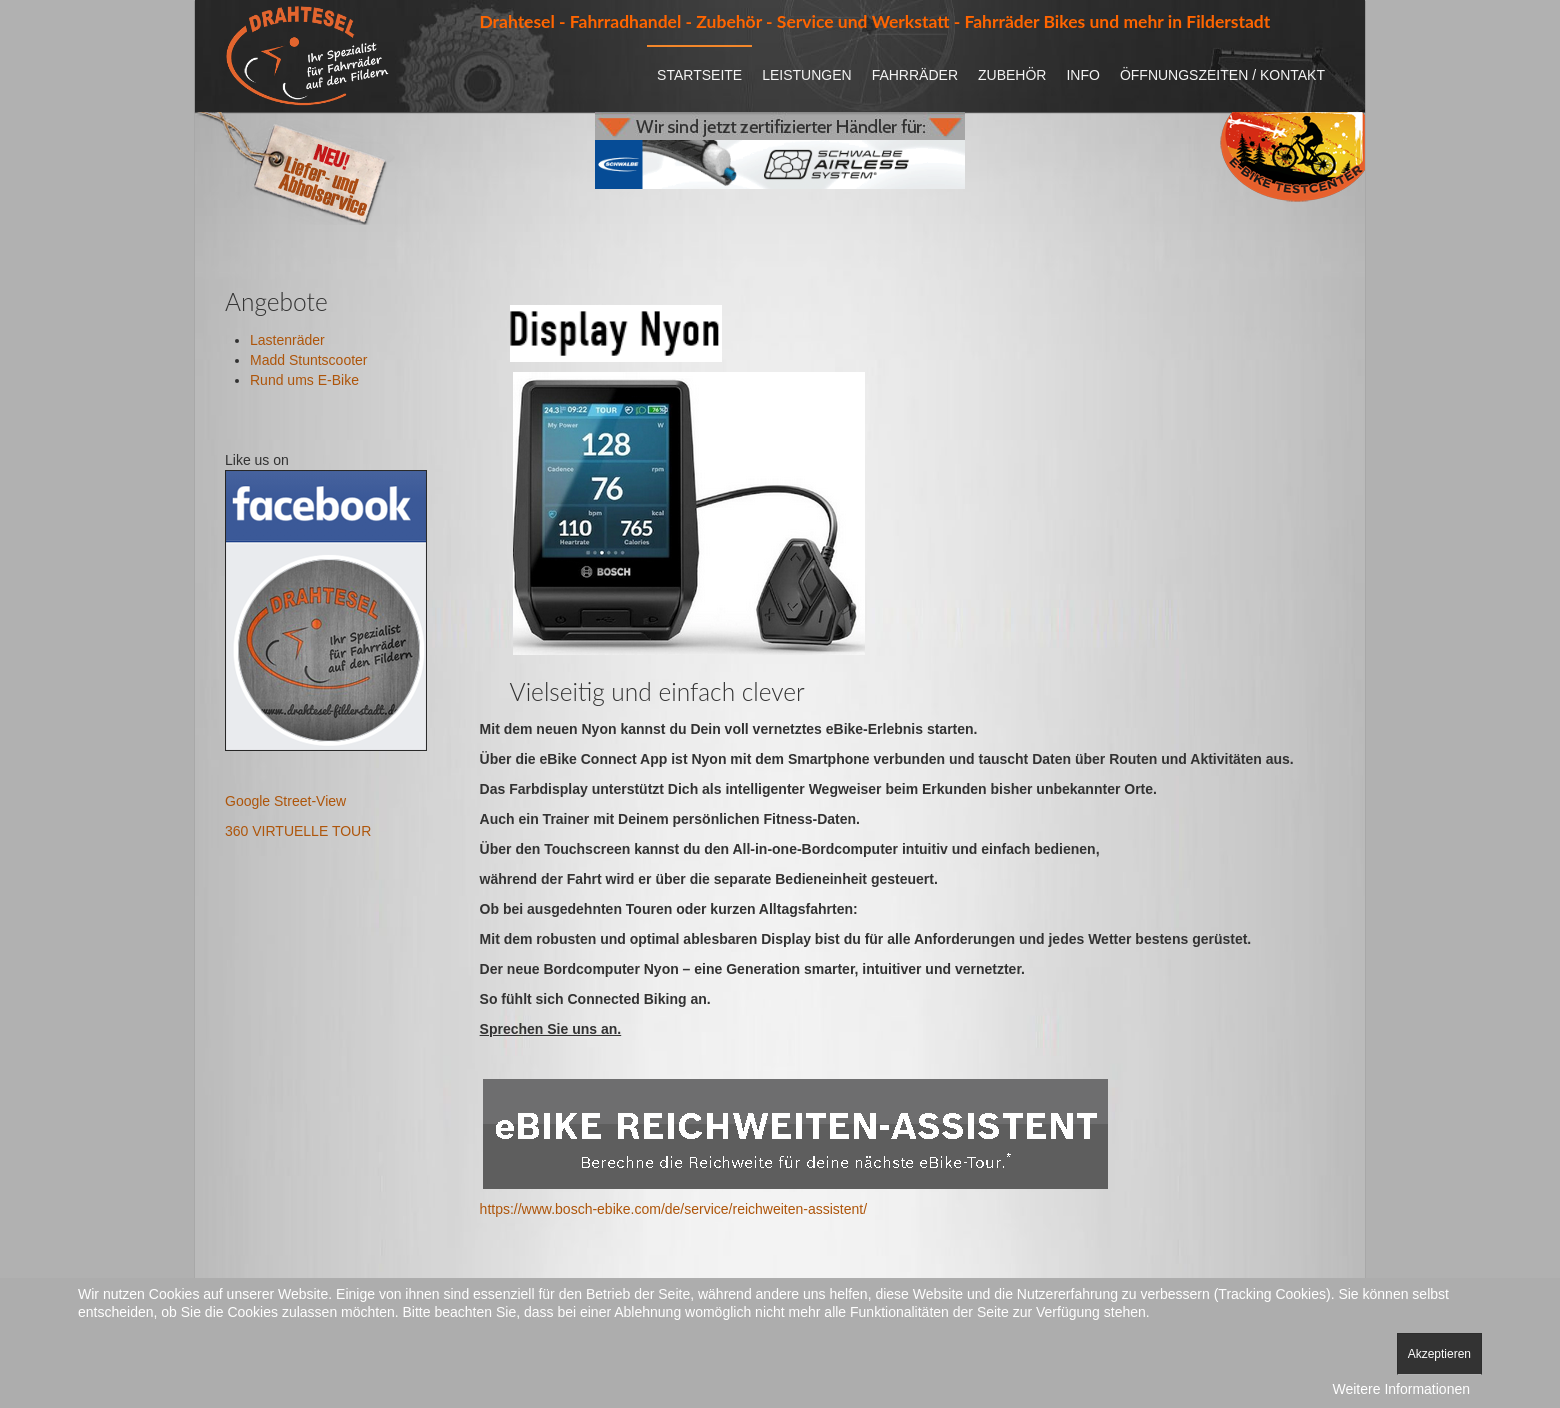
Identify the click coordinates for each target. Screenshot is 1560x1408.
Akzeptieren (1439, 1354)
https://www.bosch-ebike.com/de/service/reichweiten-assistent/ (674, 1209)
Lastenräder (287, 340)
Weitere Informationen (1401, 1389)
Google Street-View (285, 801)
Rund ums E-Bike (304, 380)
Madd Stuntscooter (309, 360)
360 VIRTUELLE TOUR (298, 831)
